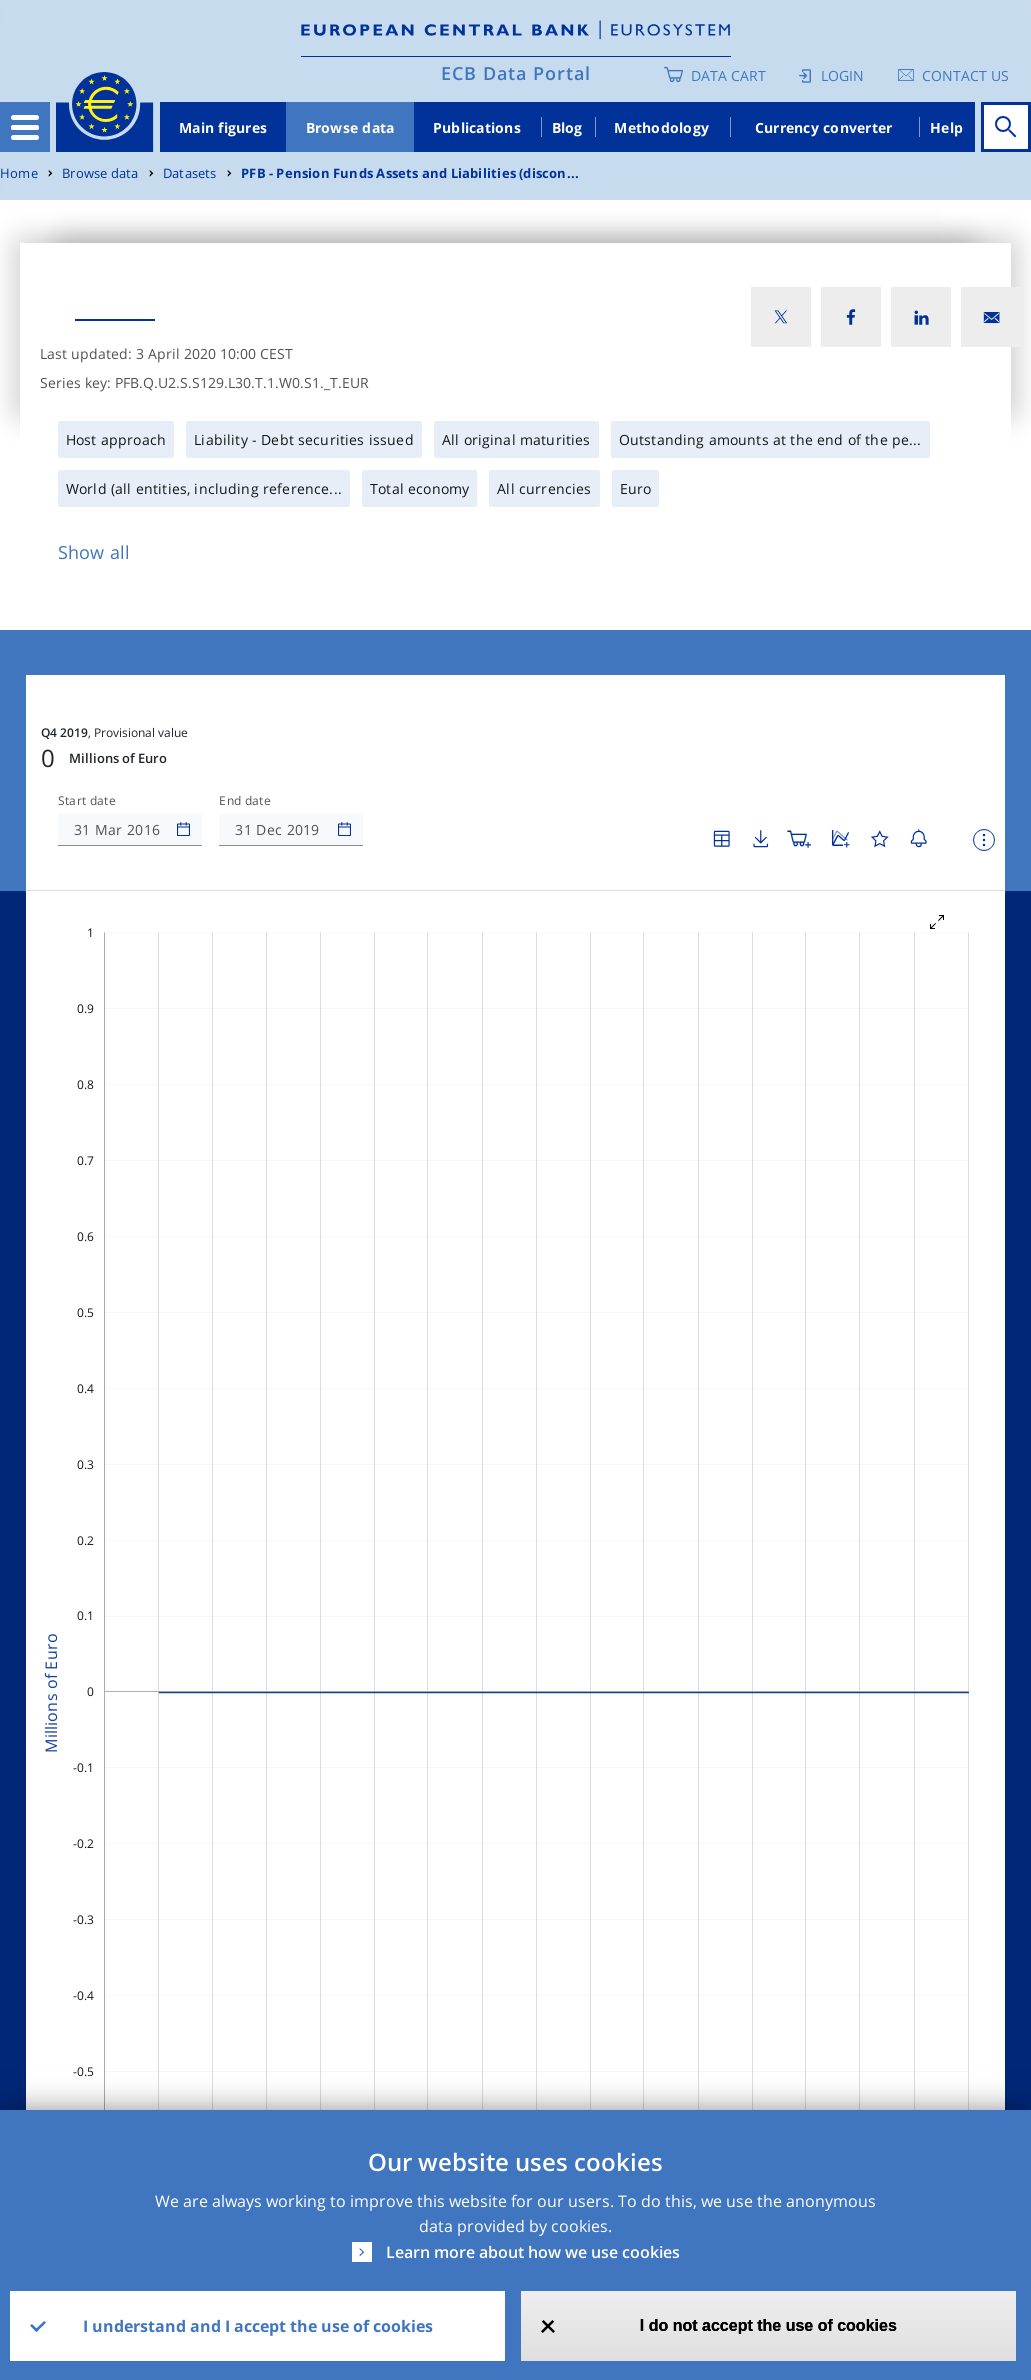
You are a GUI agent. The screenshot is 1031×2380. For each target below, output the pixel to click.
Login (842, 75)
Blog (567, 127)
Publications (477, 127)
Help (946, 127)
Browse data (350, 127)
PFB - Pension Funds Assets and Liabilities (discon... (410, 173)
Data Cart (728, 75)
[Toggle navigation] (25, 127)
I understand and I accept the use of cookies (258, 2326)
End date (245, 801)
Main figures (223, 127)
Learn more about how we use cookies (533, 2252)
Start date (87, 801)
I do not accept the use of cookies (768, 2325)
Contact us (965, 75)
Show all (94, 552)
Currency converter (824, 127)
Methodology (661, 127)
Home (19, 173)
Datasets (190, 173)
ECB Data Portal (516, 73)
